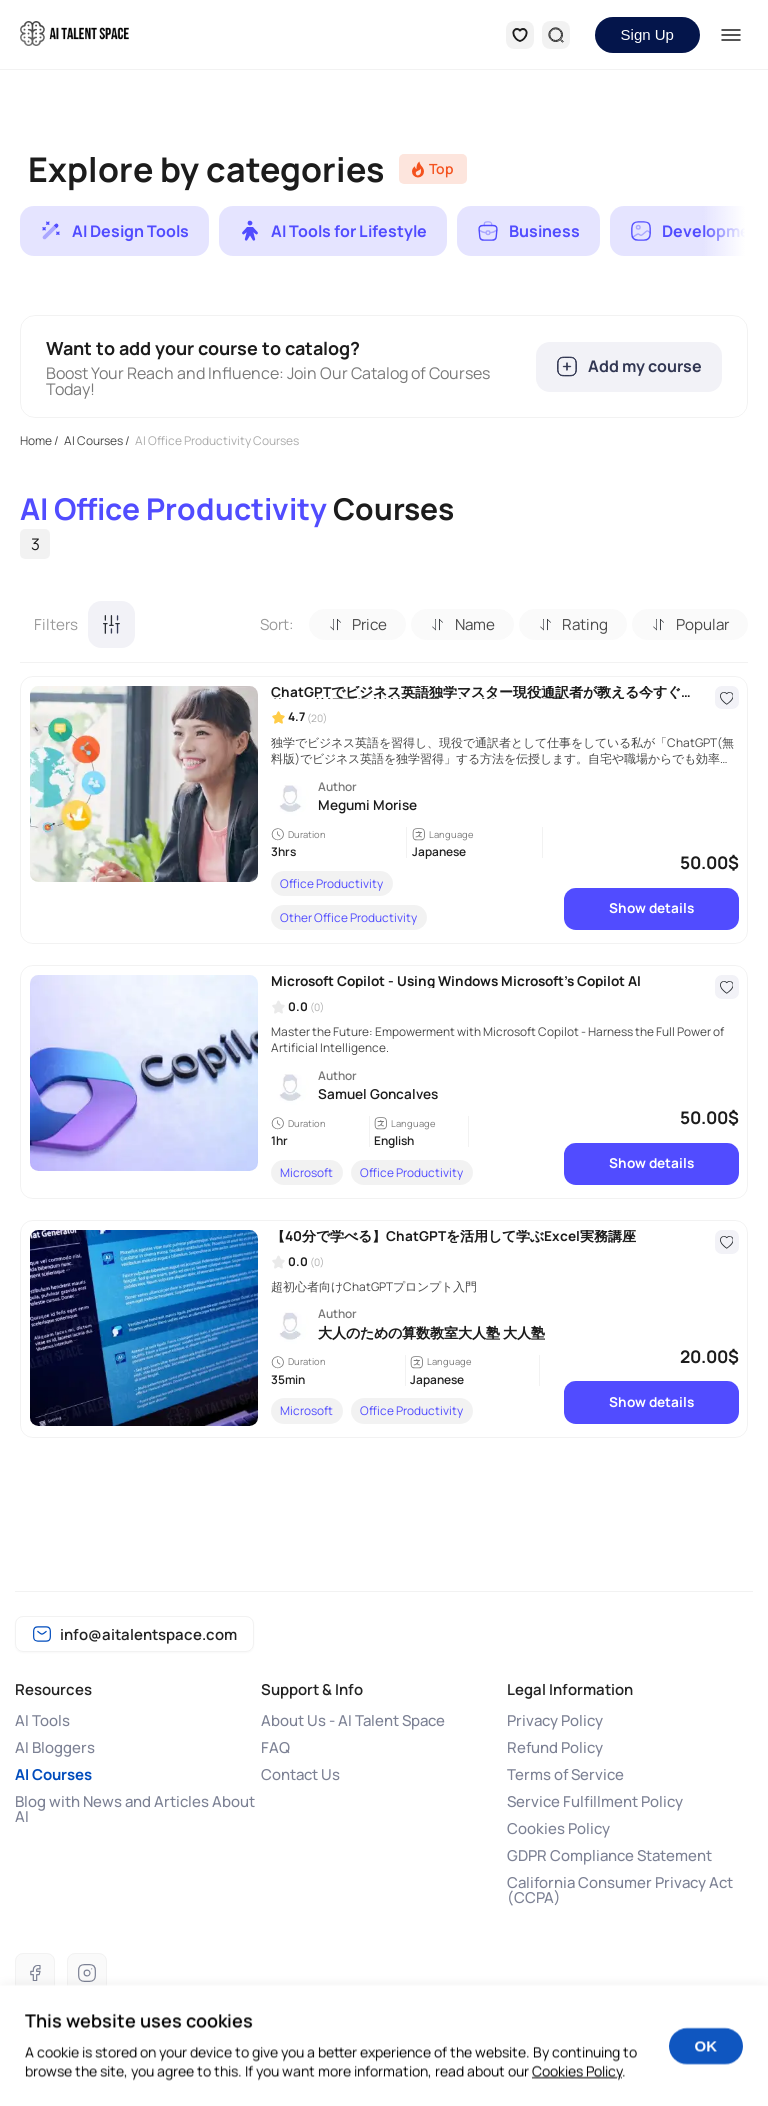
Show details (651, 908)
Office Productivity (331, 883)
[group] (114, 231)
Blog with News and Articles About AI (135, 1809)
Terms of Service (565, 1774)
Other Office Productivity (348, 917)
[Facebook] (35, 1973)
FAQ (275, 1747)
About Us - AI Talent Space (353, 1720)
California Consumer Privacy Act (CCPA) (620, 1890)
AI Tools (42, 1720)
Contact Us (300, 1774)
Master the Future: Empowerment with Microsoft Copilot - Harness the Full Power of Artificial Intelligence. (497, 1040)
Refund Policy (555, 1747)
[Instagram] (87, 1973)
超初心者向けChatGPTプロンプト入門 (374, 1287)
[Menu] (731, 35)
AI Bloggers (55, 1747)
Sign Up (647, 34)
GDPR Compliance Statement (609, 1855)
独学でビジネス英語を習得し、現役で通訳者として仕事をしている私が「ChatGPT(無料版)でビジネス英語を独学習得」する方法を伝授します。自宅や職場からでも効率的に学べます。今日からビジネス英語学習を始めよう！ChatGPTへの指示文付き (502, 751)
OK (706, 2064)
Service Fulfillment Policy (595, 1801)
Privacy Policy (555, 1720)
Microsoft (306, 1172)
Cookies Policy (558, 1828)
